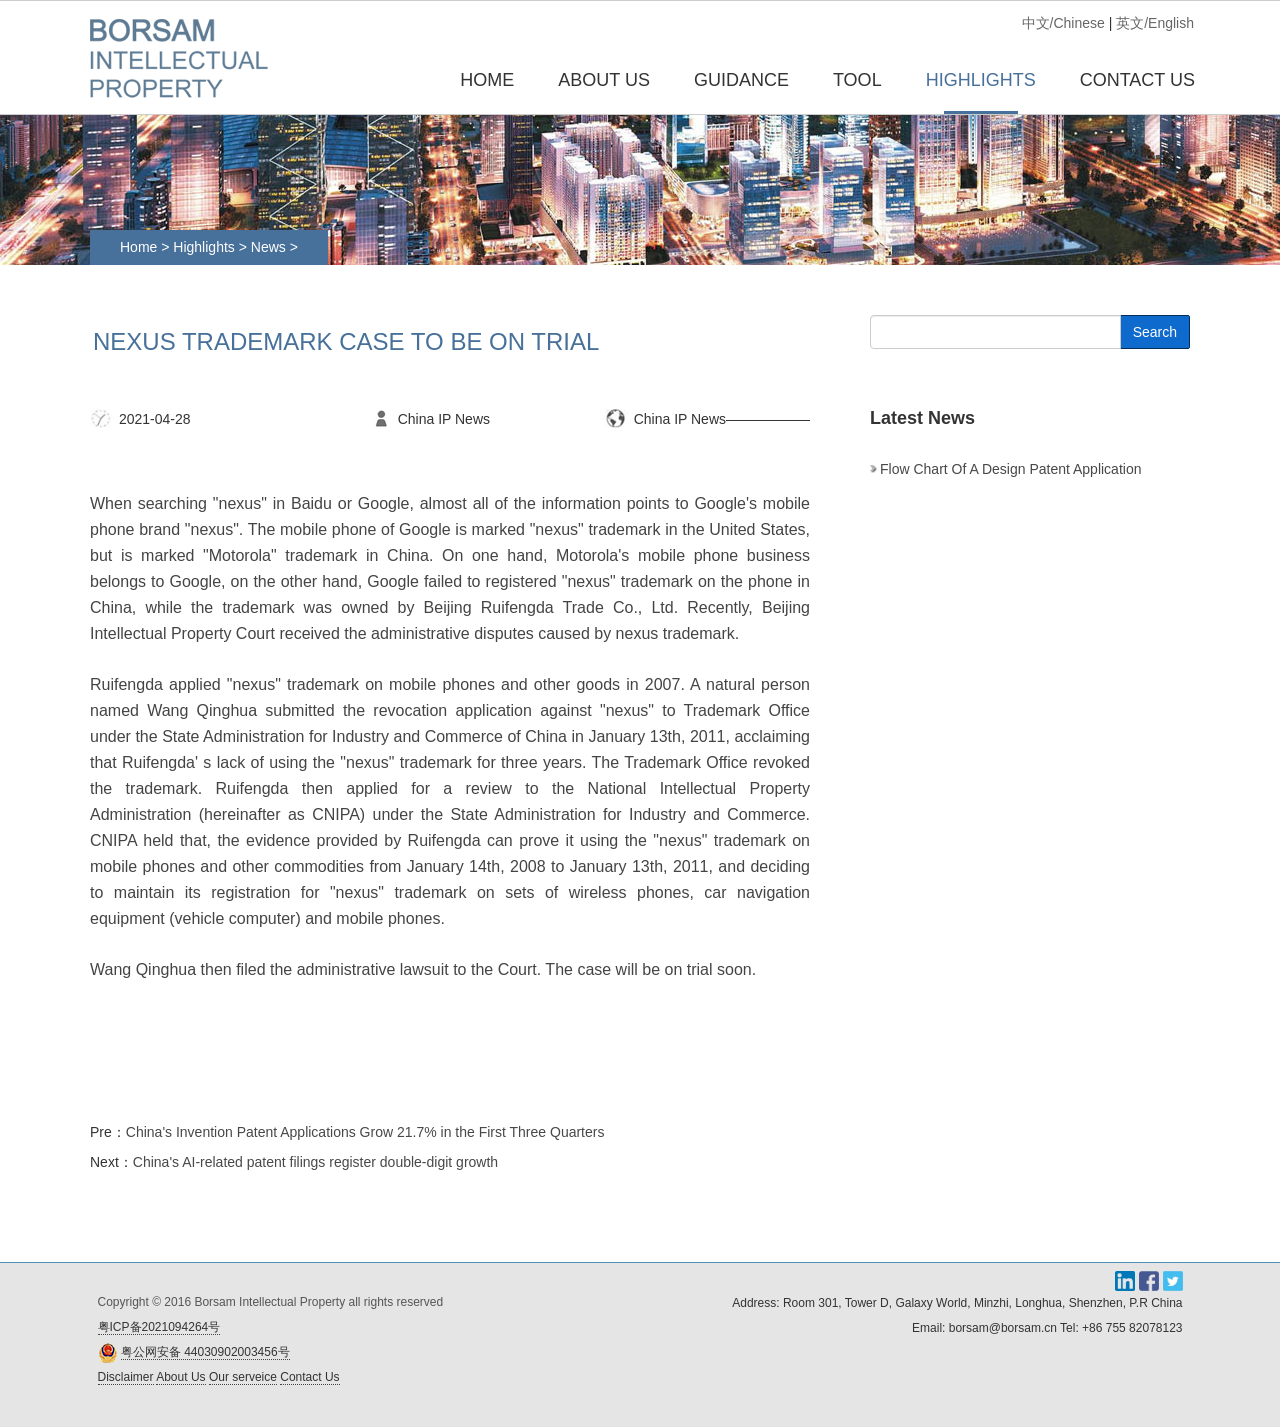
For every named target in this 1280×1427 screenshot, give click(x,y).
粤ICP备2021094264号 (159, 1327)
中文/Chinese (1063, 23)
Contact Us (309, 1377)
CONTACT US (1137, 80)
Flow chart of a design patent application (1010, 469)
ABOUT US (604, 80)
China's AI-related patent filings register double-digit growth (315, 1162)
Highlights (203, 247)
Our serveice (243, 1377)
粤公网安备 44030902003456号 (205, 1352)
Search (1155, 332)
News (270, 247)
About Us (180, 1377)
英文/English (1155, 23)
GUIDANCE (741, 80)
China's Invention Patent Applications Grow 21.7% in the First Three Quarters (365, 1132)
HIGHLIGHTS (981, 80)
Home (487, 80)
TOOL (857, 80)
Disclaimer (126, 1377)
